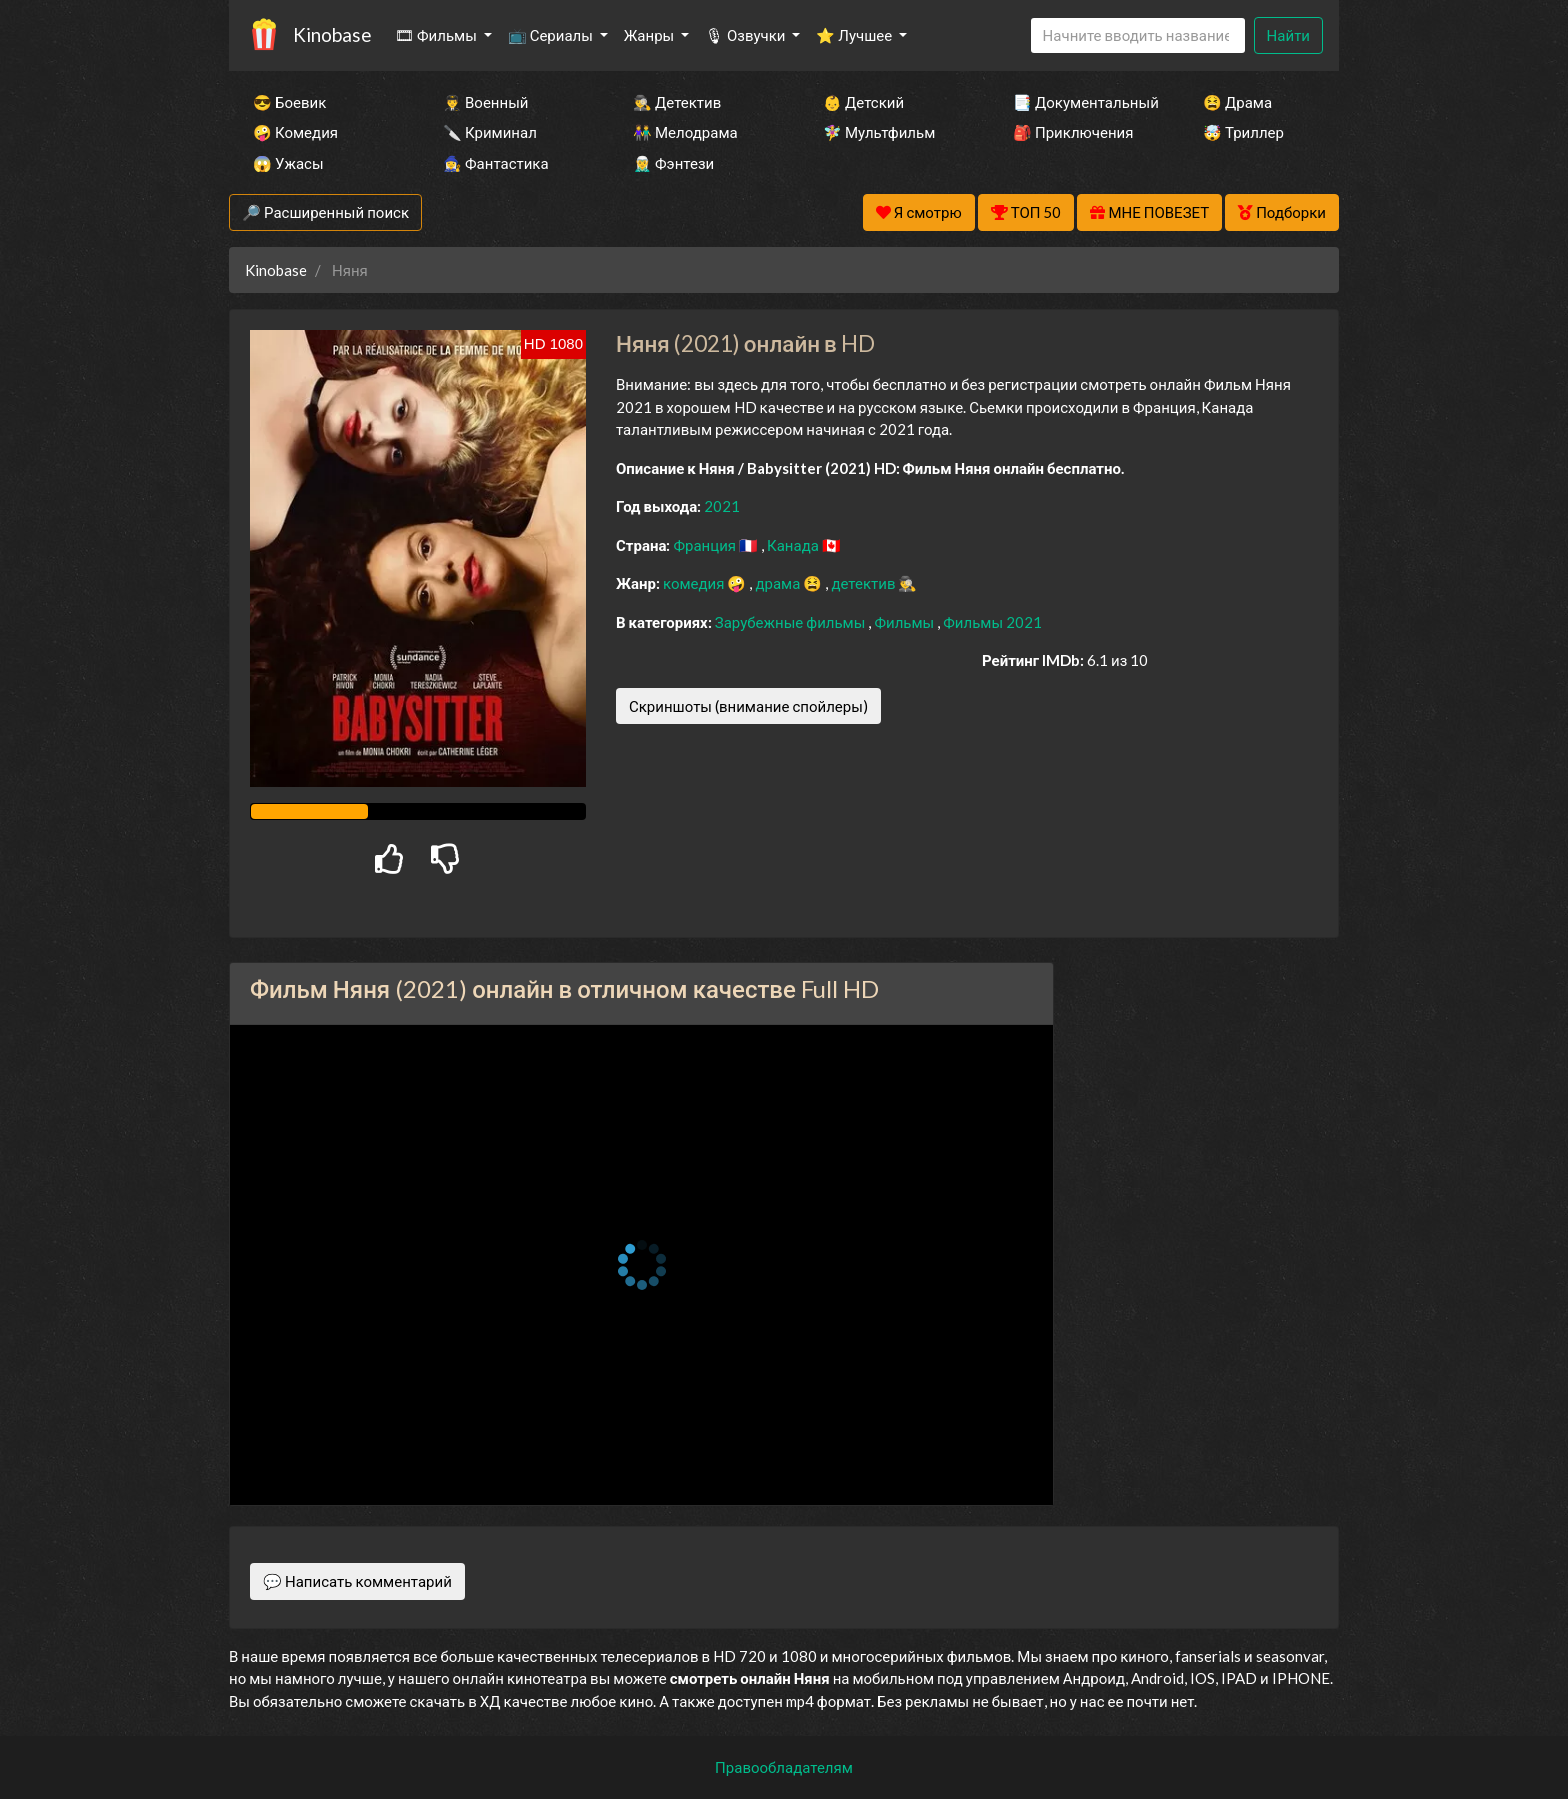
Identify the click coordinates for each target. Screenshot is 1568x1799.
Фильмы (905, 622)
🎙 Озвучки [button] (746, 35)
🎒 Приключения (1073, 132)
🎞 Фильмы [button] (437, 35)
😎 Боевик (289, 102)
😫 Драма (1237, 102)
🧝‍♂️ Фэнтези (673, 163)
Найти (1288, 35)
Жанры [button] (651, 35)
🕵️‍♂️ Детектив (677, 102)
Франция (706, 545)
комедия (695, 583)
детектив (864, 583)
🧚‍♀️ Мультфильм (879, 132)
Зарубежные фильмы (792, 622)
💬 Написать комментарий (357, 1581)
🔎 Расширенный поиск (325, 212)
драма (779, 583)
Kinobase (332, 34)
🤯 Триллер (1243, 132)
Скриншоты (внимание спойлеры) (748, 706)
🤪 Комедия (295, 132)
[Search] (1138, 35)
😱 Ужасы (288, 163)
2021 (722, 506)
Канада (794, 545)
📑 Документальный (1081, 102)
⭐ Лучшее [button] (855, 35)
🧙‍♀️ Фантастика (496, 163)
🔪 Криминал (490, 132)
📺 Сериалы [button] (552, 35)
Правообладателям (784, 1767)
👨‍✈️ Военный (485, 102)
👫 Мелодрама (685, 132)
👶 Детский (863, 102)
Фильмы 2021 (992, 622)
